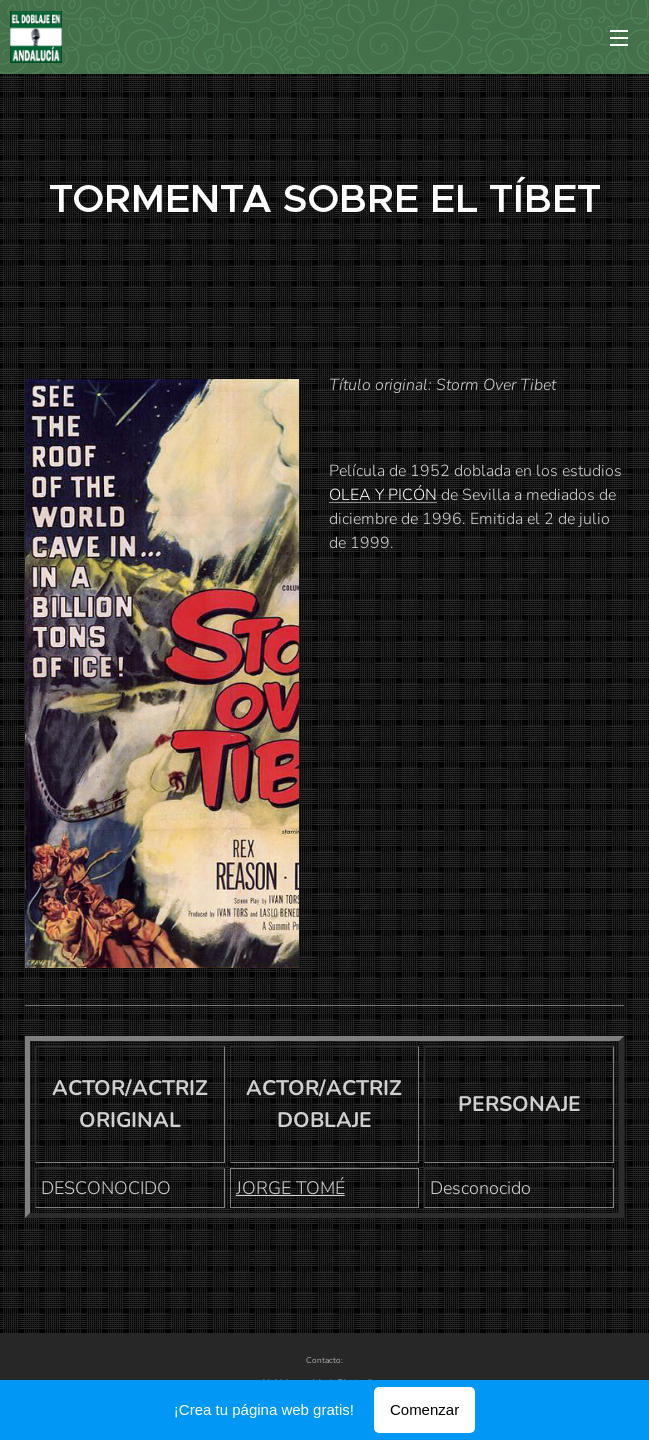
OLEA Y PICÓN (383, 495)
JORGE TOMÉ (290, 1188)
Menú (619, 38)
